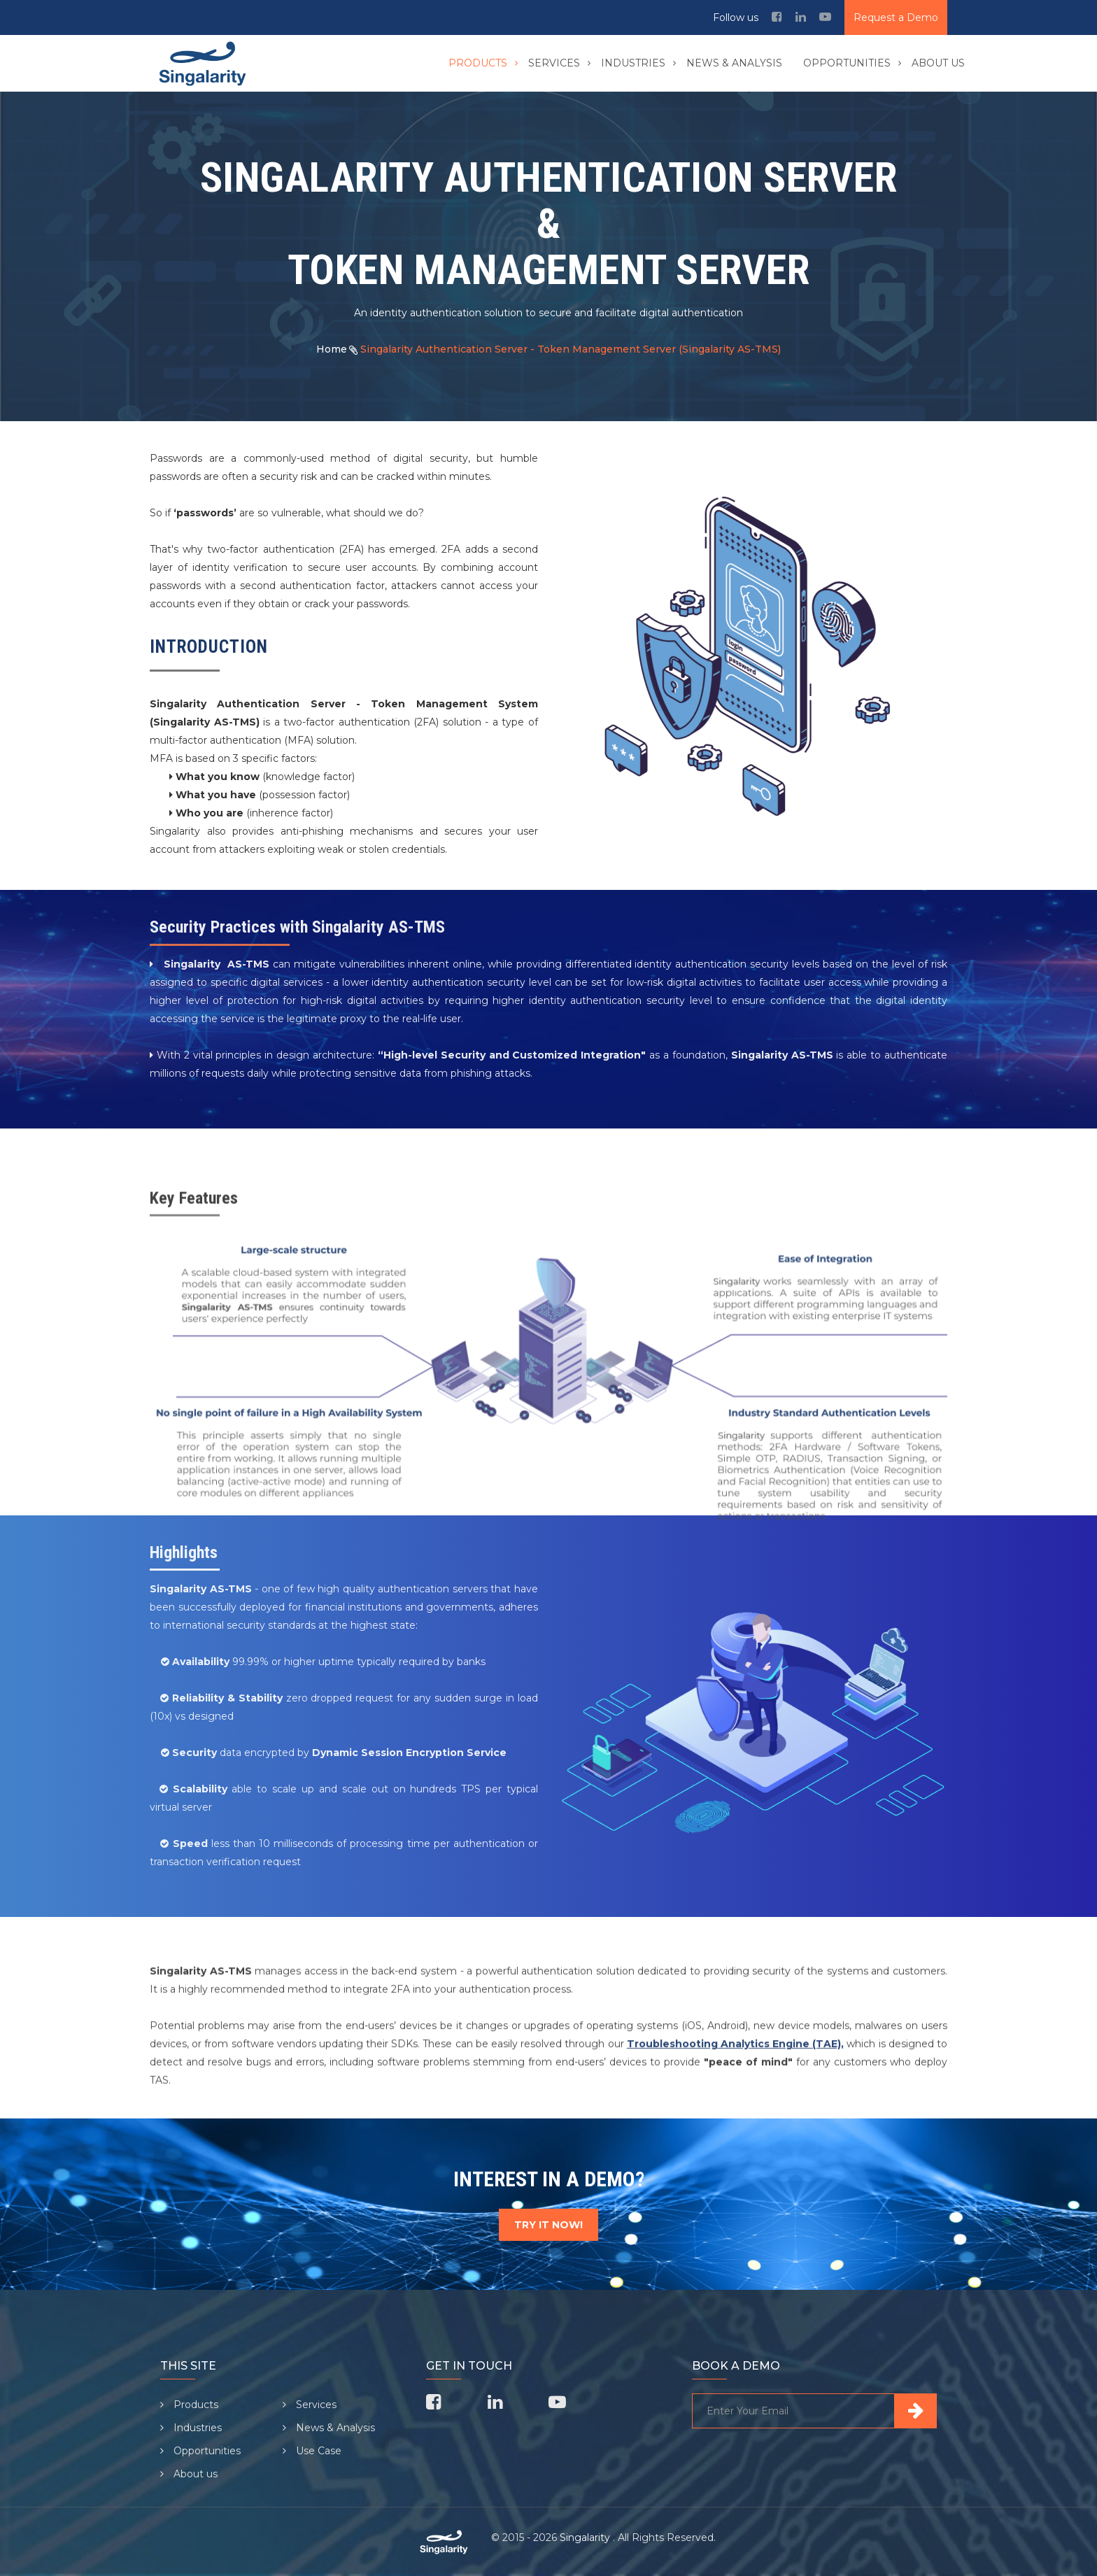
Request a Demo (896, 17)
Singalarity (586, 2537)
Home (331, 349)
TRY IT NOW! (548, 2224)
